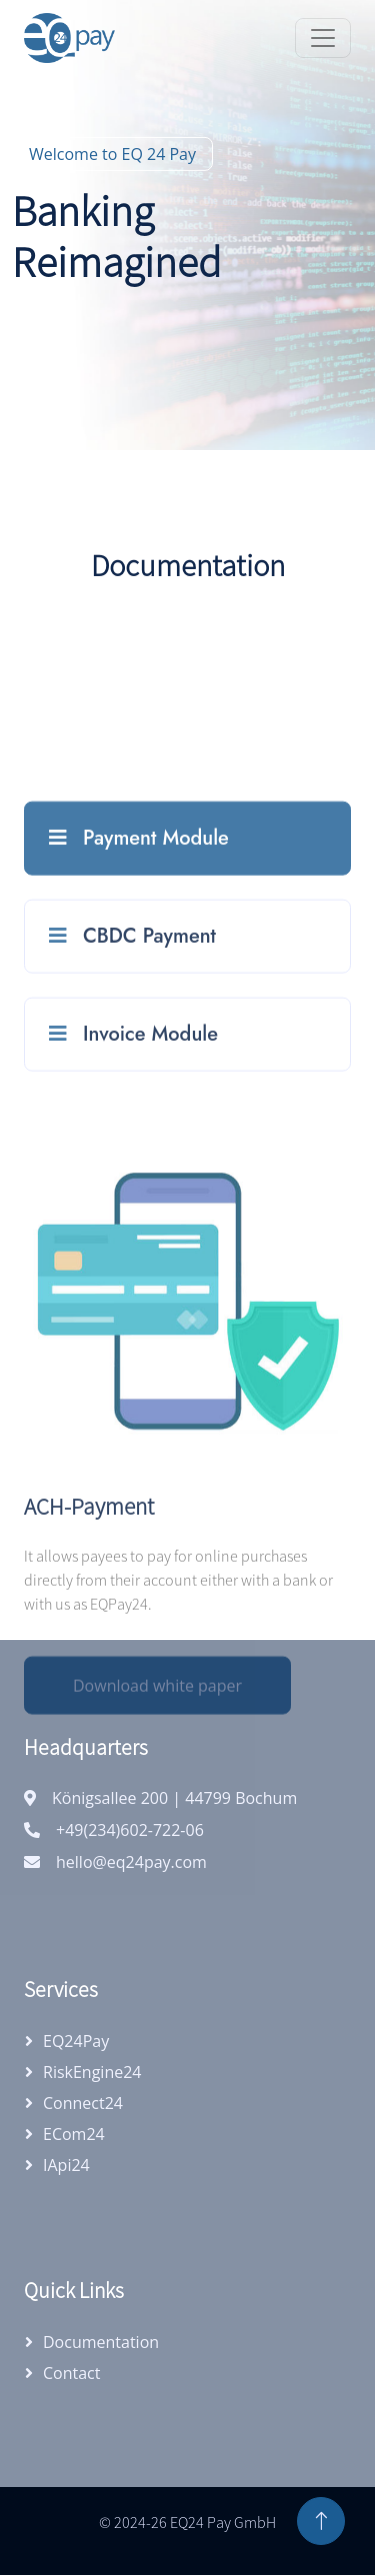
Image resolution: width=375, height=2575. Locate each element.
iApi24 (66, 2165)
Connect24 (83, 2103)
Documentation (101, 2342)
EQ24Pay (76, 2041)
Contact (71, 2373)
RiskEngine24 (92, 2072)
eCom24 (74, 2134)
